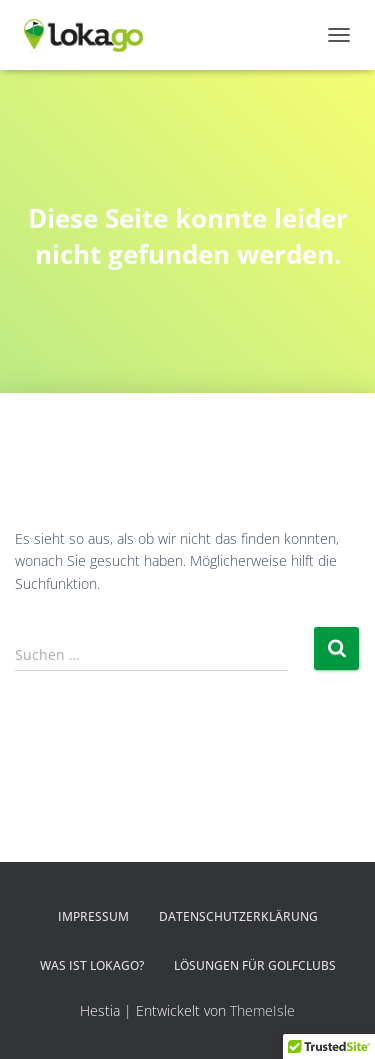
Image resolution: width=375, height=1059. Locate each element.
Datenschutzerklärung (238, 916)
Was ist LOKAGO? (92, 965)
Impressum (93, 916)
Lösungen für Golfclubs (255, 965)
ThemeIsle (262, 1010)
